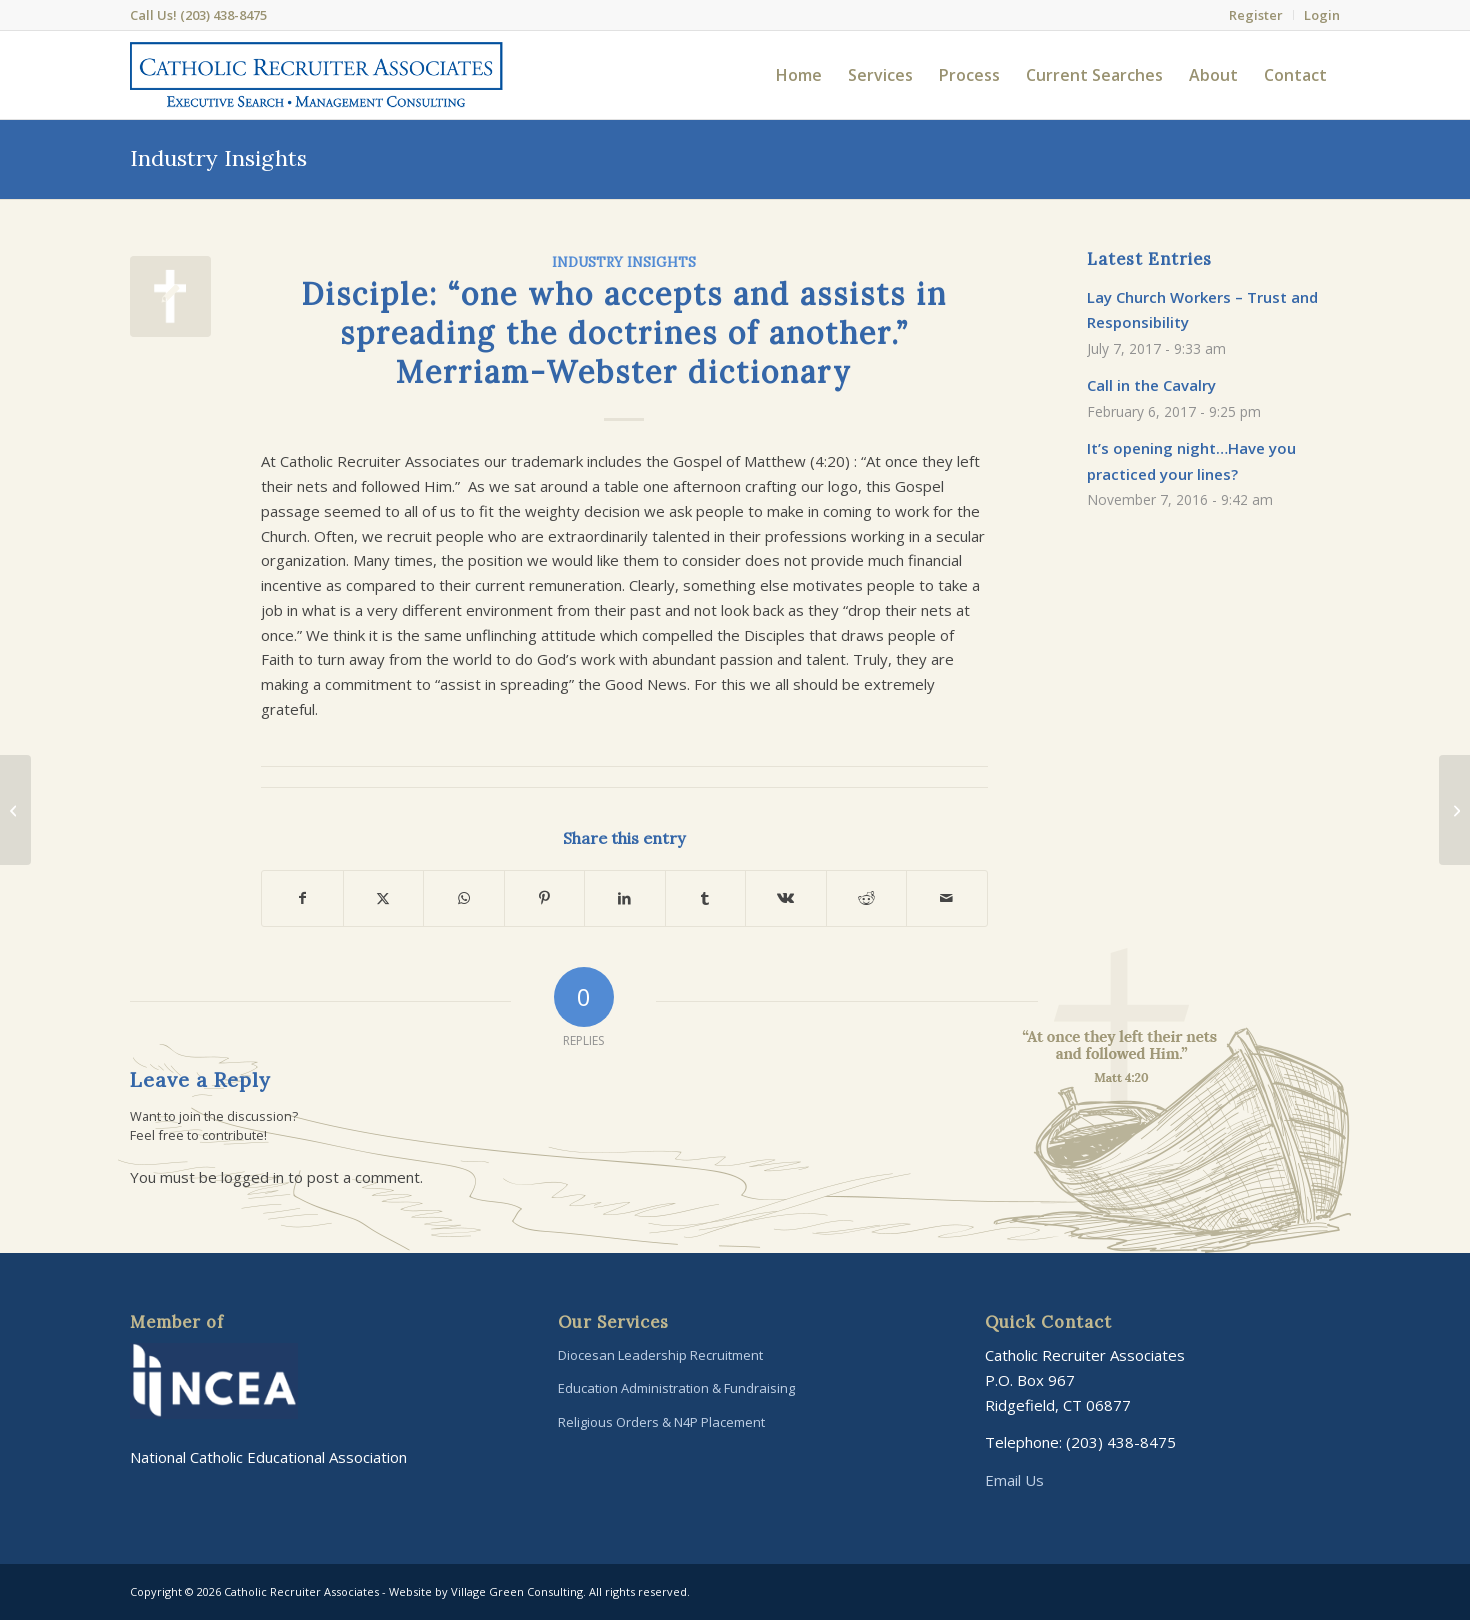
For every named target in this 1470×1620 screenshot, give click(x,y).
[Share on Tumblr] (706, 898)
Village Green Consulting (517, 1591)
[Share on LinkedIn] (625, 898)
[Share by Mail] (947, 898)
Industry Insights (218, 158)
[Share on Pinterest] (545, 898)
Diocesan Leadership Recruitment (660, 1355)
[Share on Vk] (786, 898)
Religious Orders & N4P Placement (661, 1422)
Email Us (1014, 1480)
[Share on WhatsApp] (464, 898)
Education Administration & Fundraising (676, 1388)
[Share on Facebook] (302, 898)
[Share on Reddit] (867, 898)
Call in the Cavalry (1151, 385)
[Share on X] (384, 898)
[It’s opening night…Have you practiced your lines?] (1454, 810)
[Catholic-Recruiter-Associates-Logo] (316, 75)
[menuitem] (1256, 15)
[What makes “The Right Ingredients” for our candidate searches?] (15, 810)
